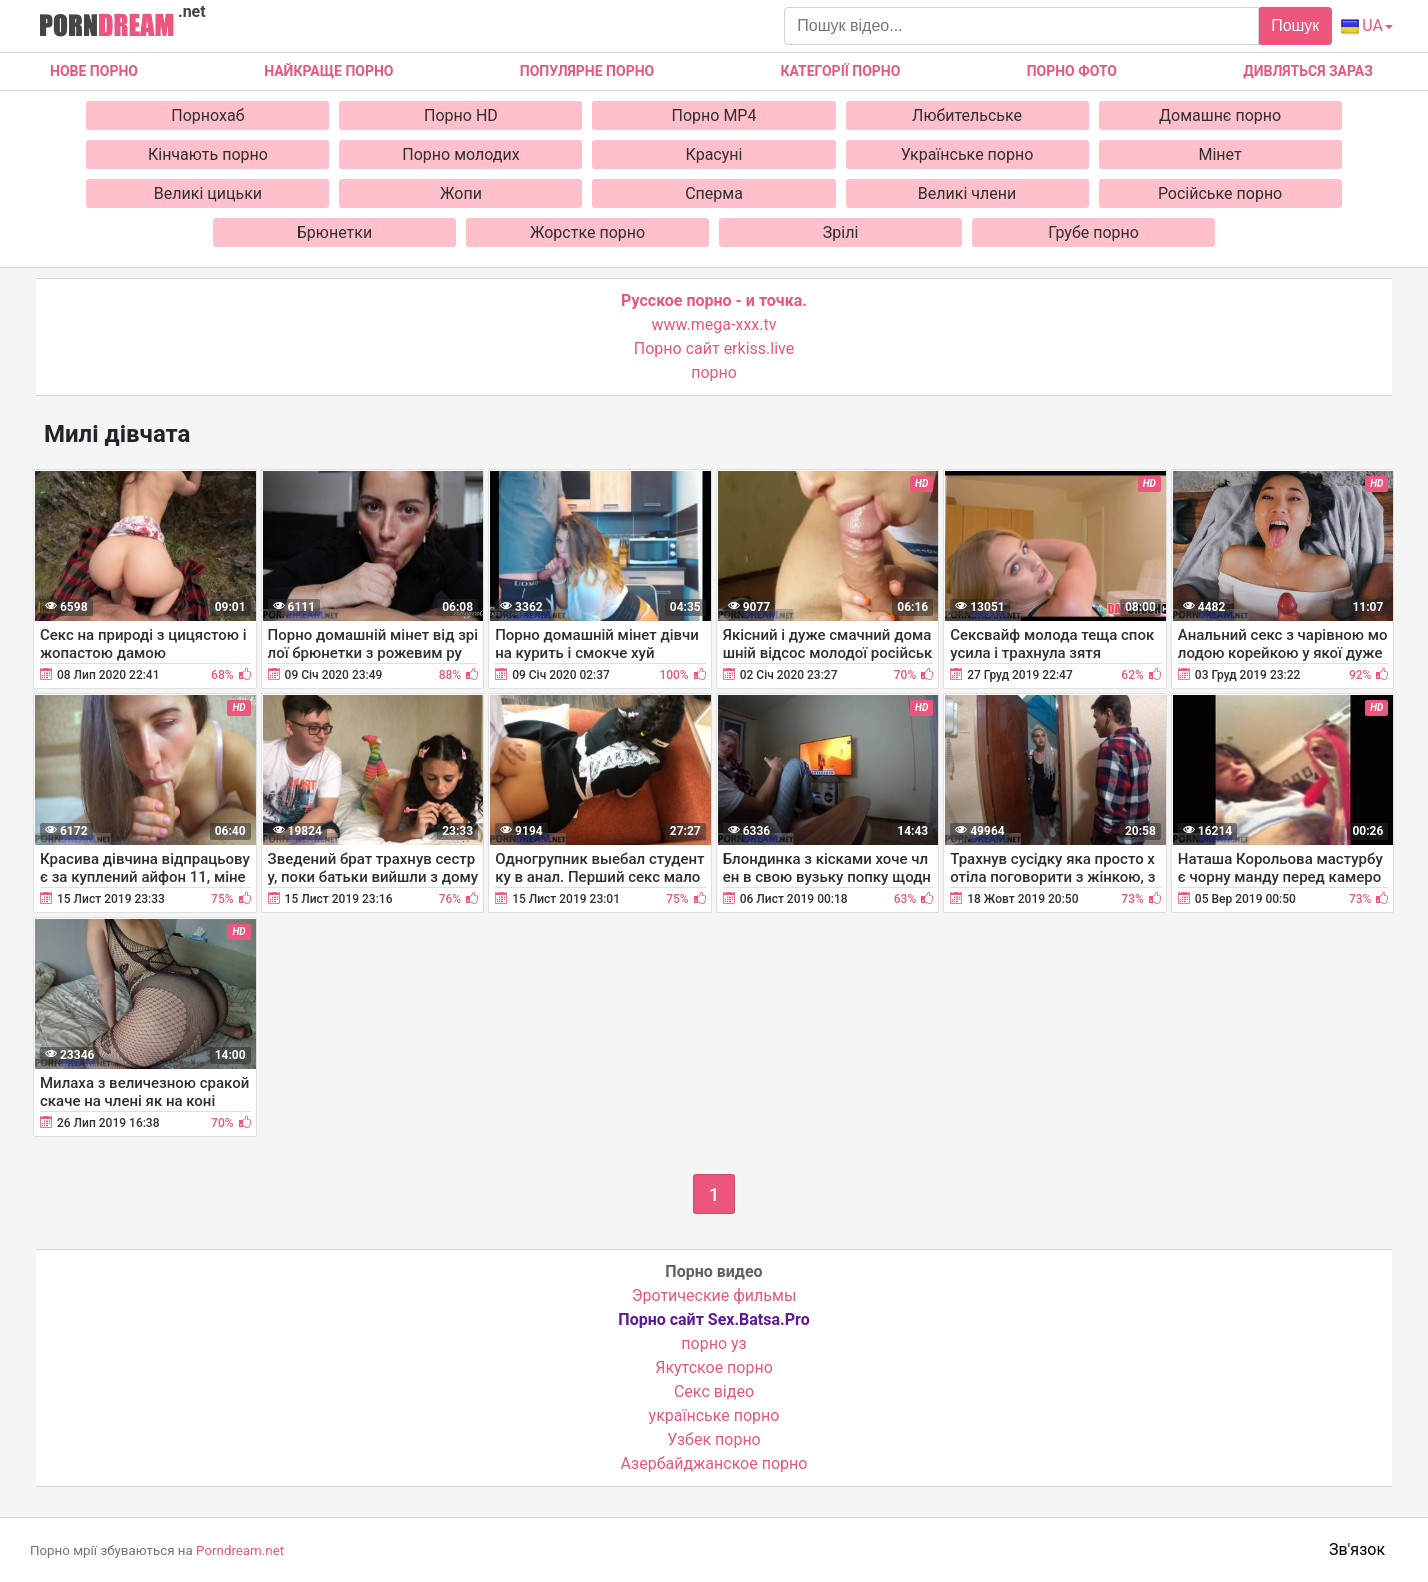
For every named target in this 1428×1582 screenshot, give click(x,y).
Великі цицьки (208, 193)
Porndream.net (240, 1550)
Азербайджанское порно (714, 1463)
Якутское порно (714, 1367)
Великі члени (967, 193)
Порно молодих (460, 154)
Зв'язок (1357, 1549)
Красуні (714, 154)
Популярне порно (587, 71)
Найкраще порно (328, 71)
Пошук (1295, 25)
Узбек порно (714, 1439)
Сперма (714, 193)
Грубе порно (1093, 232)
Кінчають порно (208, 154)
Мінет (1219, 154)
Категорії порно (840, 71)
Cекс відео (714, 1391)
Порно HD (461, 115)
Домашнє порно (1220, 115)
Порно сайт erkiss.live (714, 348)
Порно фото (1072, 71)
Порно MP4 (714, 115)
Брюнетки (334, 232)
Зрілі (841, 232)
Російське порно (1220, 193)
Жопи (461, 193)
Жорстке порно (587, 232)
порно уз (713, 1343)
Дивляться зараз (1308, 71)
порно (714, 372)
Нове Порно (94, 71)
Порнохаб (207, 115)
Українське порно (967, 154)
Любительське (967, 115)
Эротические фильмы (714, 1295)
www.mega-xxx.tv (714, 324)
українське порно (714, 1415)
